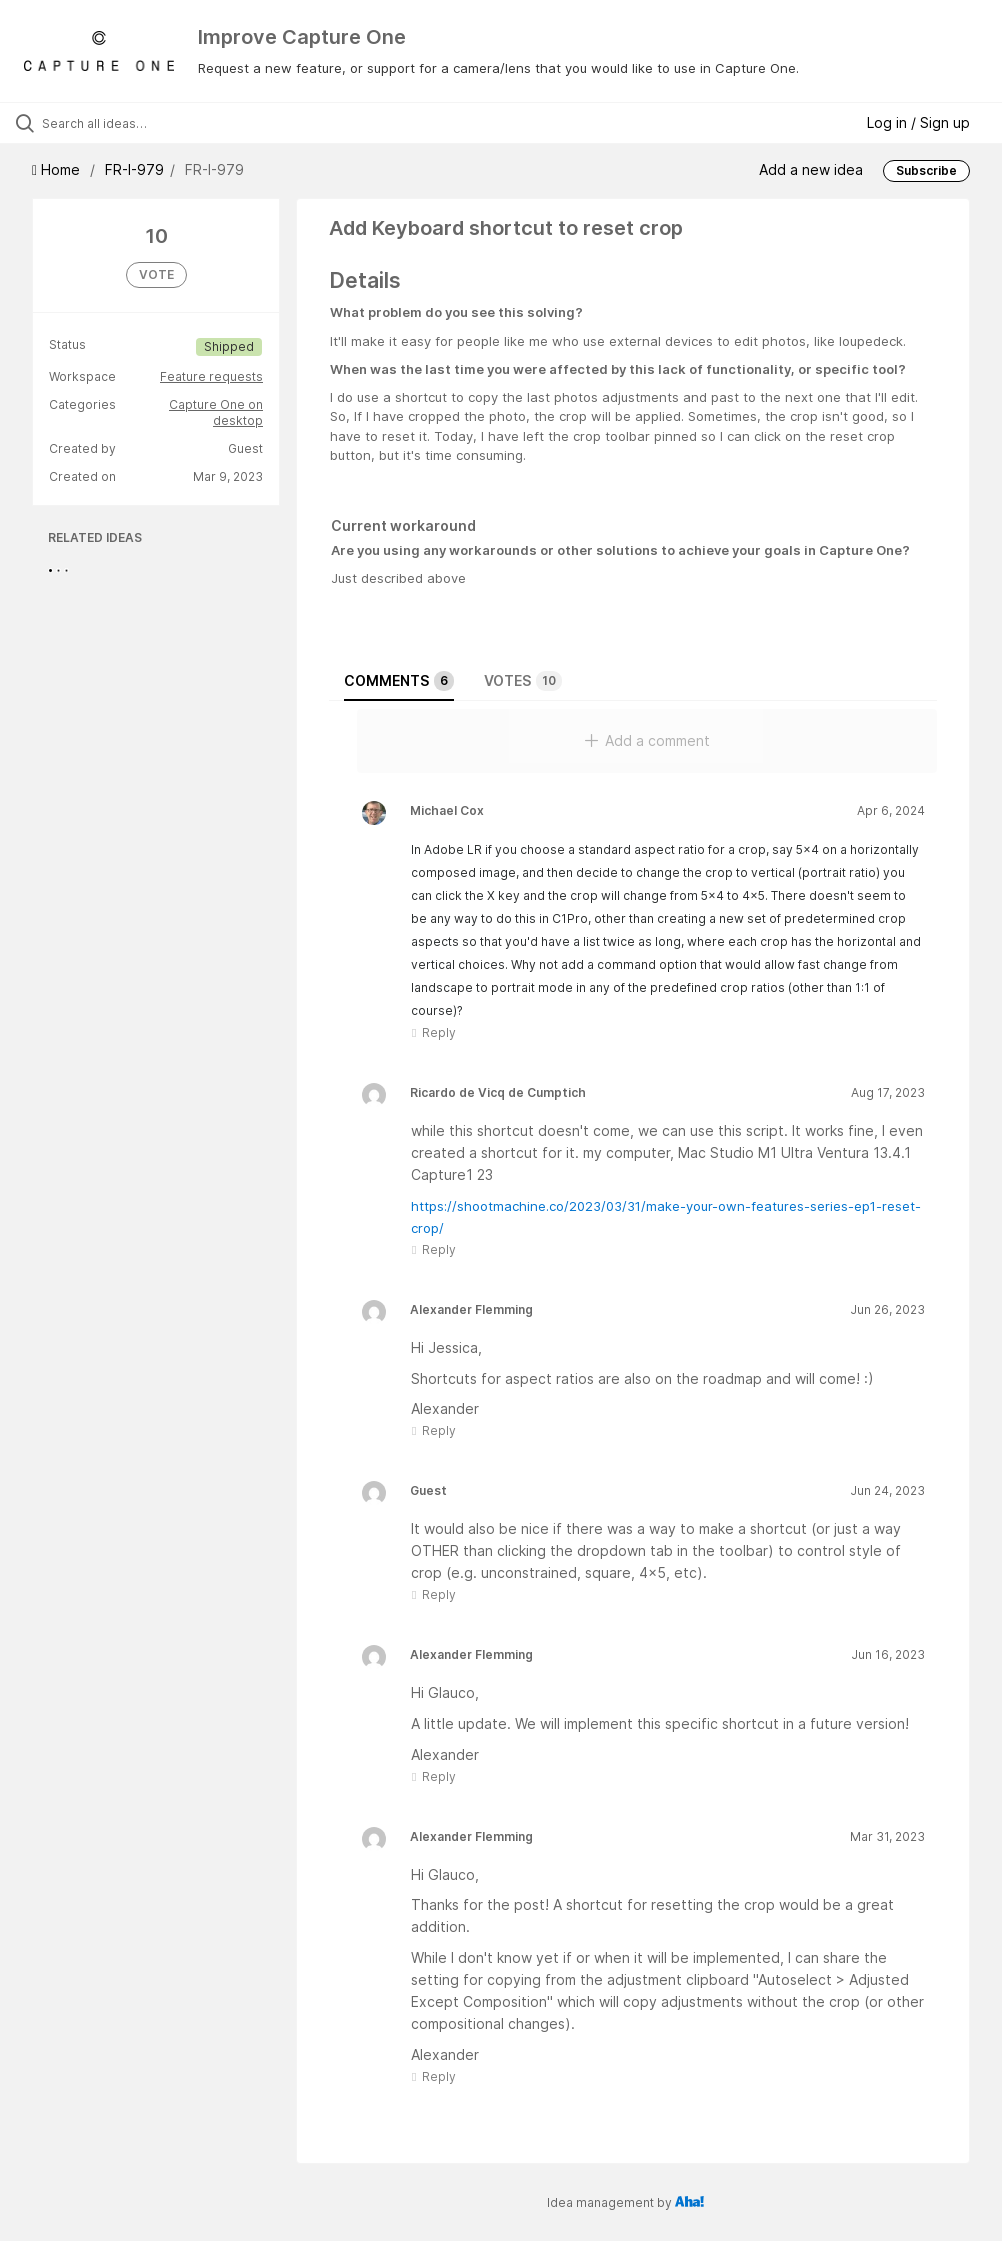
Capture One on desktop (216, 412)
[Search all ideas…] (135, 123)
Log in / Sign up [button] (918, 122)
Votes (523, 681)
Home (58, 169)
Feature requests (211, 376)
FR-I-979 (134, 169)
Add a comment (647, 740)
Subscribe (926, 170)
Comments (399, 681)
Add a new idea (811, 169)
